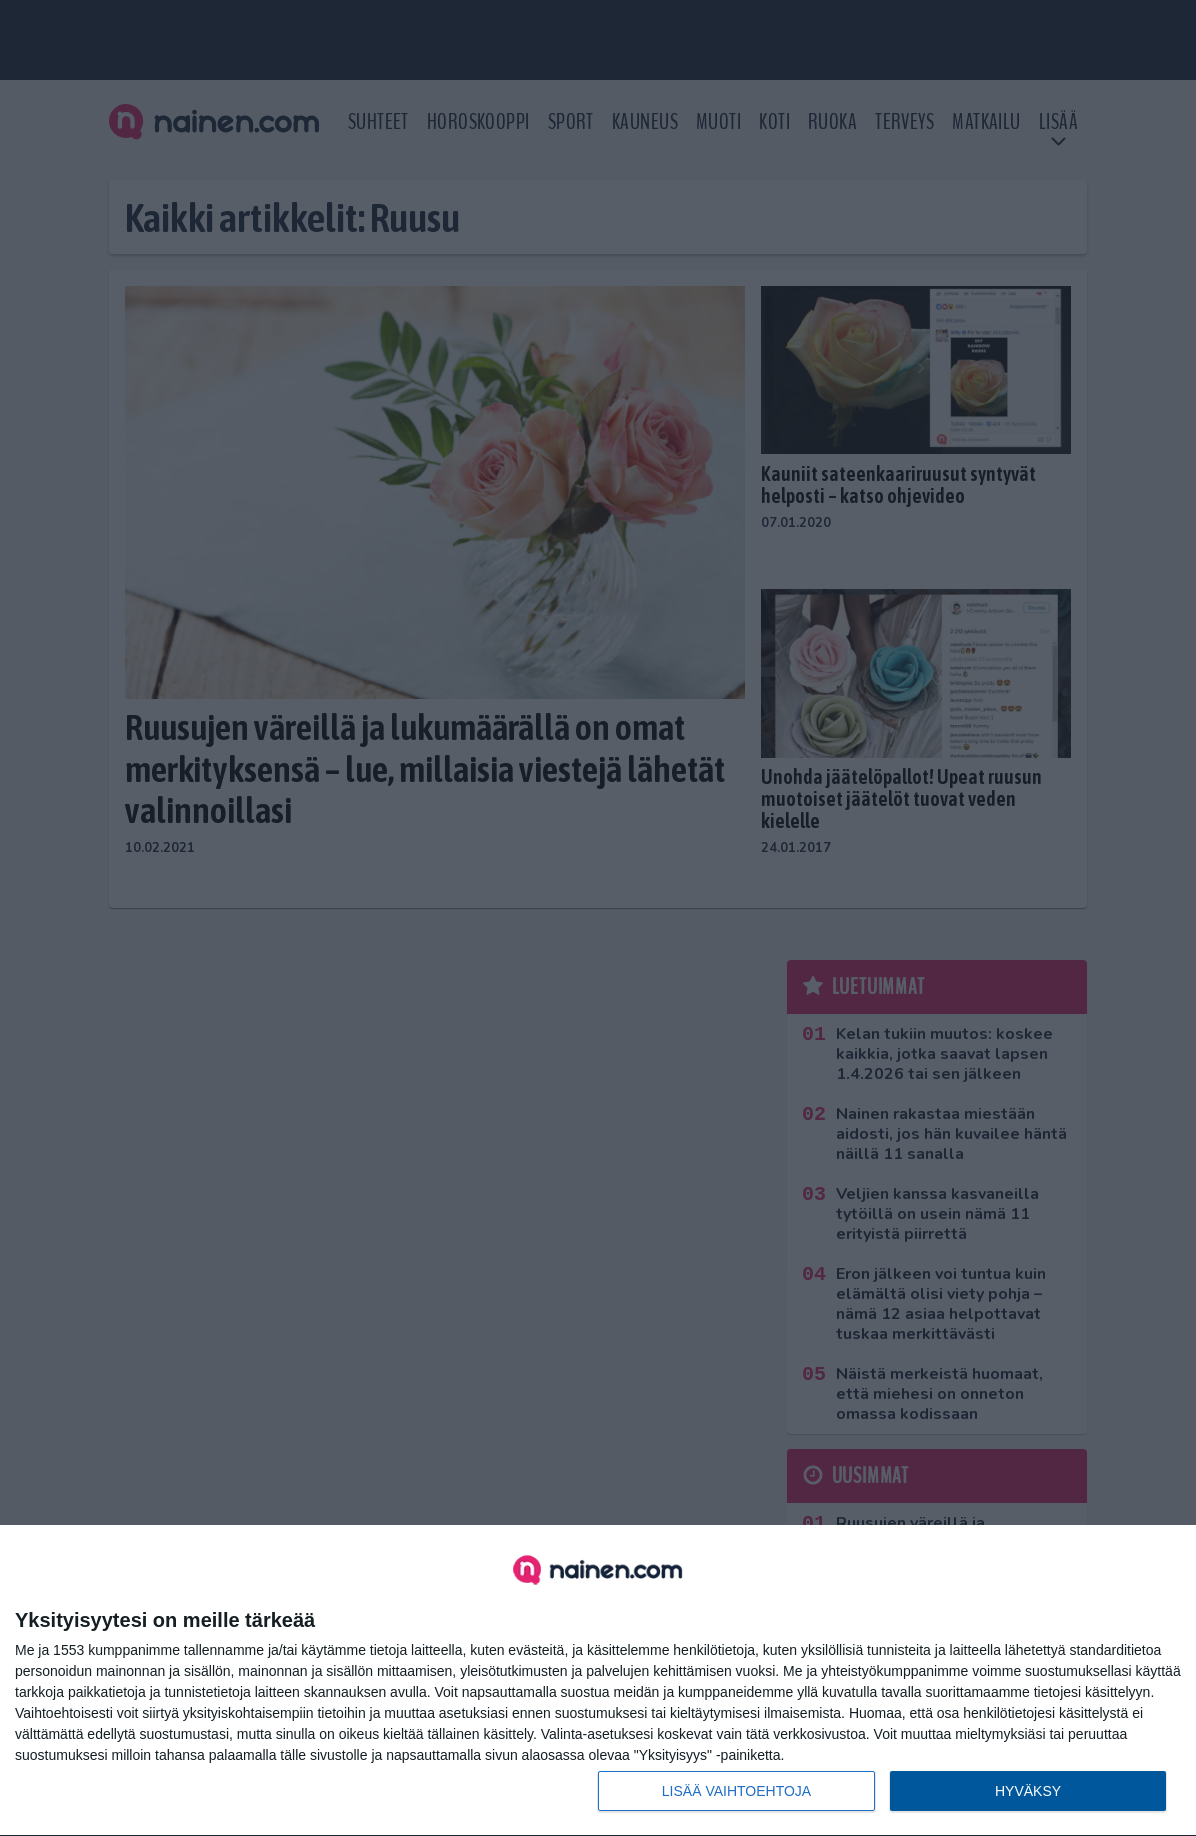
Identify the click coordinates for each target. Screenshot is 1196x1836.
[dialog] (598, 1681)
